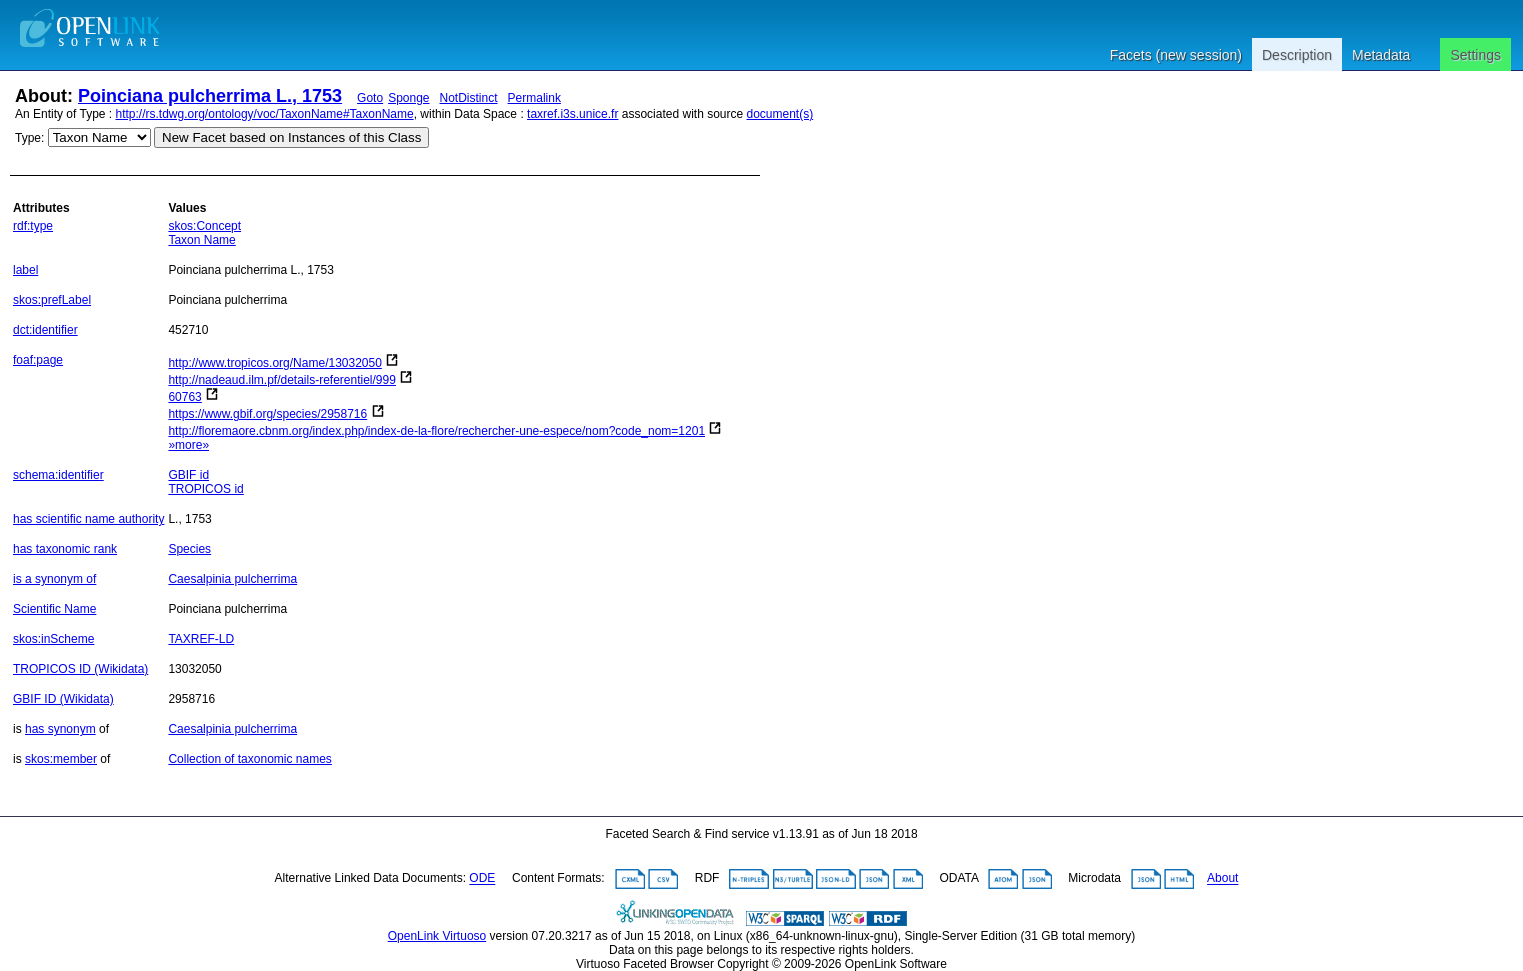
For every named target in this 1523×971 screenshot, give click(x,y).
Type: (29, 138)
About (1222, 879)
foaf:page (38, 360)
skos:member (61, 759)
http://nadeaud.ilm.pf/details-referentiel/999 (281, 380)
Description (1297, 55)
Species (189, 549)
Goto (370, 98)
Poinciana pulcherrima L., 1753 (210, 96)
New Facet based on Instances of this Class (291, 137)
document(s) (779, 114)
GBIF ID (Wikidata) (63, 699)
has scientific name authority (88, 519)
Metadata (1381, 55)
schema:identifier (58, 475)
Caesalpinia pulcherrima (232, 579)
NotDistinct (469, 98)
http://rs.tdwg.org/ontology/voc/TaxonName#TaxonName (265, 114)
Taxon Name (201, 240)
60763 (184, 397)
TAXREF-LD (201, 639)
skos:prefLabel (52, 300)
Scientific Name (54, 609)
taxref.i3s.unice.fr (572, 114)
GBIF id (188, 475)
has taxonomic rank (65, 549)
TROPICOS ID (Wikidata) (80, 669)
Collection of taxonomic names (249, 759)
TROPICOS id (205, 489)
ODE (482, 879)
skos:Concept (204, 226)
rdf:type (33, 226)
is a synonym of (54, 579)
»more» (188, 445)
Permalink (534, 98)
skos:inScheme (53, 639)
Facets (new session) (1176, 55)
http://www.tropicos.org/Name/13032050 (274, 363)
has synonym (60, 729)
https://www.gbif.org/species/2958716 (267, 414)
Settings (1475, 55)
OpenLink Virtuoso (437, 936)
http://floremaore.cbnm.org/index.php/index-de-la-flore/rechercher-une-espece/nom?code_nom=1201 (436, 431)
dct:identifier (45, 330)
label (25, 270)
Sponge (408, 98)
